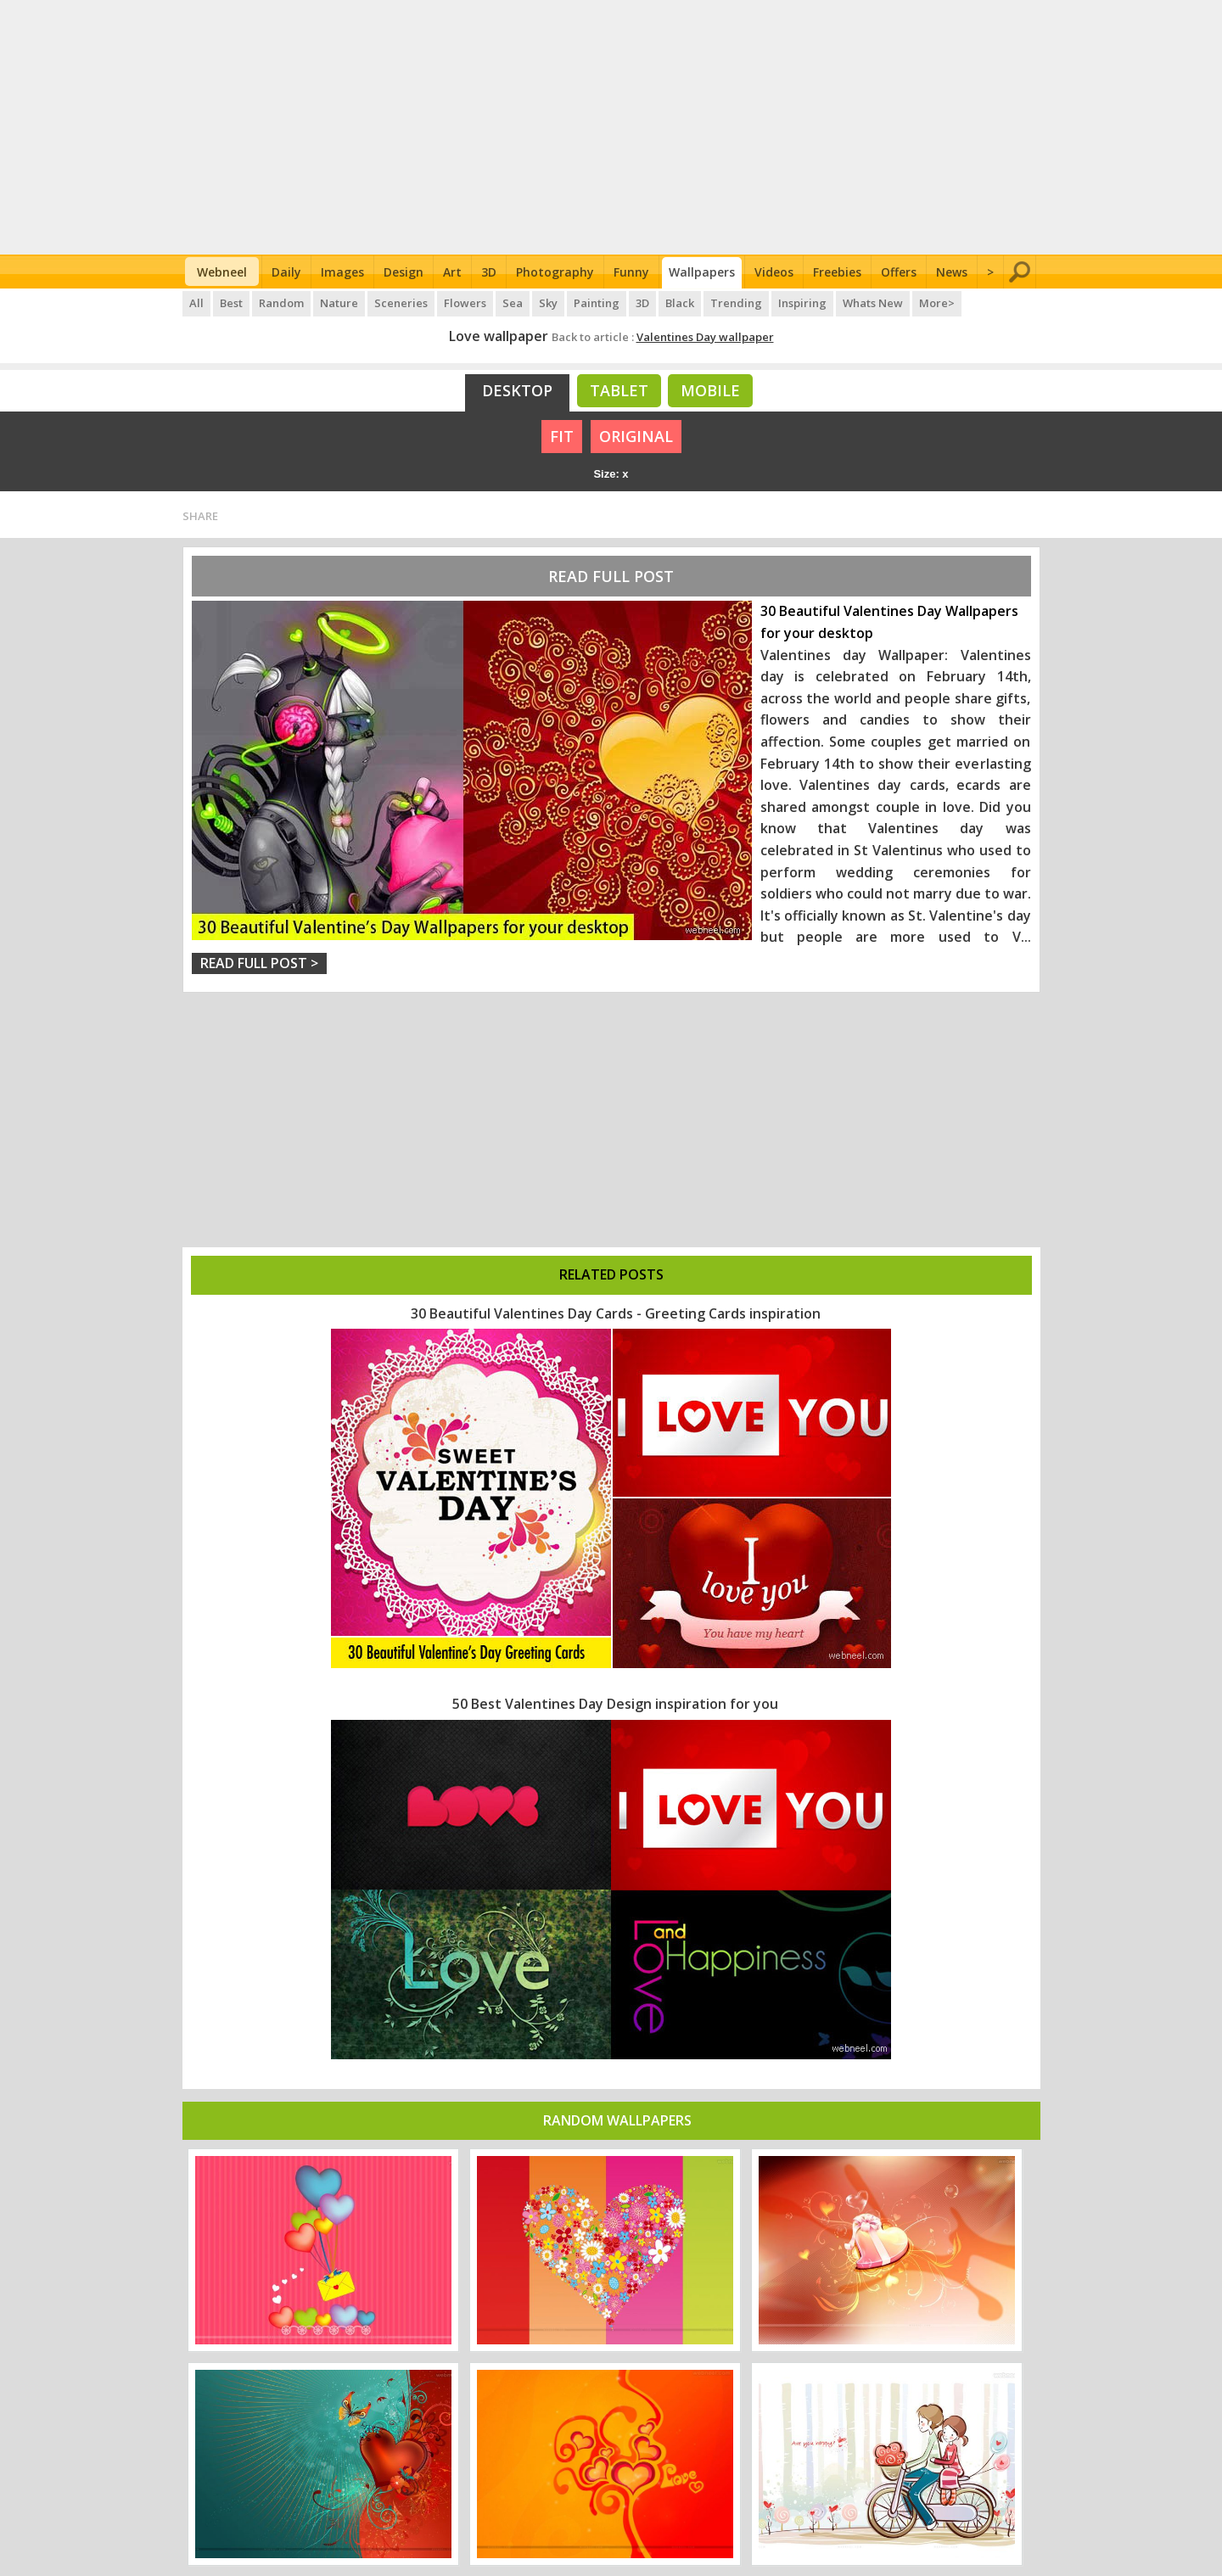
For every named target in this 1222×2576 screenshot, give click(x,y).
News (951, 272)
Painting (596, 303)
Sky (548, 303)
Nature (339, 303)
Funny (631, 272)
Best (231, 303)
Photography (555, 272)
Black (679, 303)
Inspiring (802, 303)
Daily (286, 272)
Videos (773, 272)
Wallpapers (702, 272)
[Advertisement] (611, 127)
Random (281, 303)
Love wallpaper (498, 336)
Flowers (465, 303)
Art (452, 272)
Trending (736, 303)
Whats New (873, 303)
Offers (898, 272)
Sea (512, 303)
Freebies (837, 272)
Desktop (517, 390)
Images (342, 272)
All (196, 303)
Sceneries (401, 303)
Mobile (710, 390)
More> (937, 303)
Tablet (619, 390)
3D (488, 272)
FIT (562, 436)
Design (403, 272)
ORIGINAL (636, 436)
